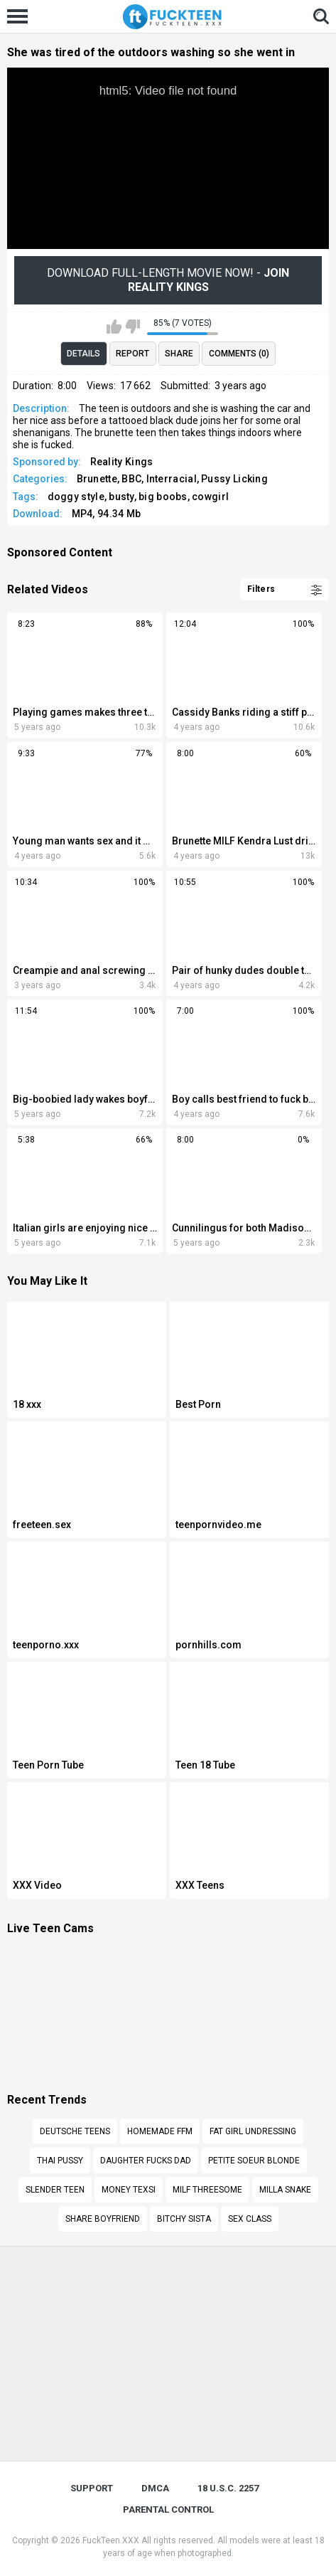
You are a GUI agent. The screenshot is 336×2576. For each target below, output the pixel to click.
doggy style (76, 496)
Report (132, 354)
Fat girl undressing (253, 2131)
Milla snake (285, 2190)
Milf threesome (207, 2190)
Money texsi (129, 2190)
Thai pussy (60, 2161)
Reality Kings (121, 461)
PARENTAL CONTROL (168, 2509)
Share (179, 354)
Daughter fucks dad (145, 2161)
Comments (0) (239, 354)
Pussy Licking (234, 478)
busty (121, 496)
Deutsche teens (75, 2131)
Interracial (171, 478)
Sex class (249, 2219)
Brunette (97, 478)
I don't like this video (132, 326)
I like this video (114, 326)
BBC (131, 478)
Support (91, 2488)
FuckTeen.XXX (110, 2540)
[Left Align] (21, 16)
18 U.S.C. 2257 (228, 2488)
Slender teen (55, 2190)
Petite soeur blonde (254, 2161)
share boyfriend (102, 2219)
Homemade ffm (160, 2131)
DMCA (155, 2488)
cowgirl (210, 496)
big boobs (163, 496)
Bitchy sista (184, 2219)
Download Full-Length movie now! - (168, 280)
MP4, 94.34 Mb (106, 513)
